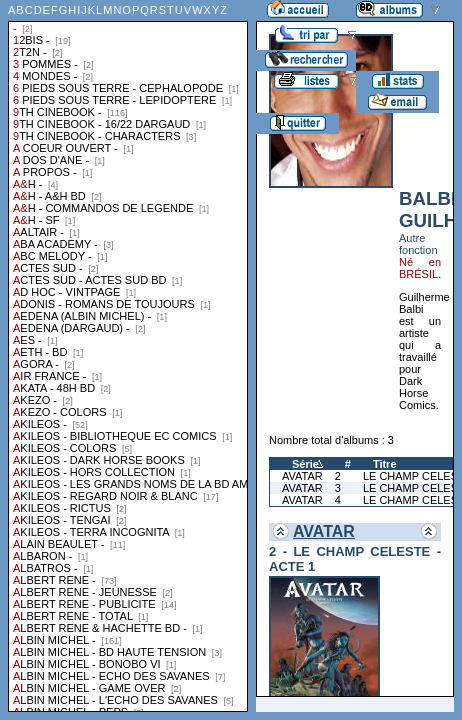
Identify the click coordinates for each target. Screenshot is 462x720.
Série (305, 464)
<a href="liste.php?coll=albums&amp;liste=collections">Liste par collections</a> (128, 356)
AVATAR (302, 476)
